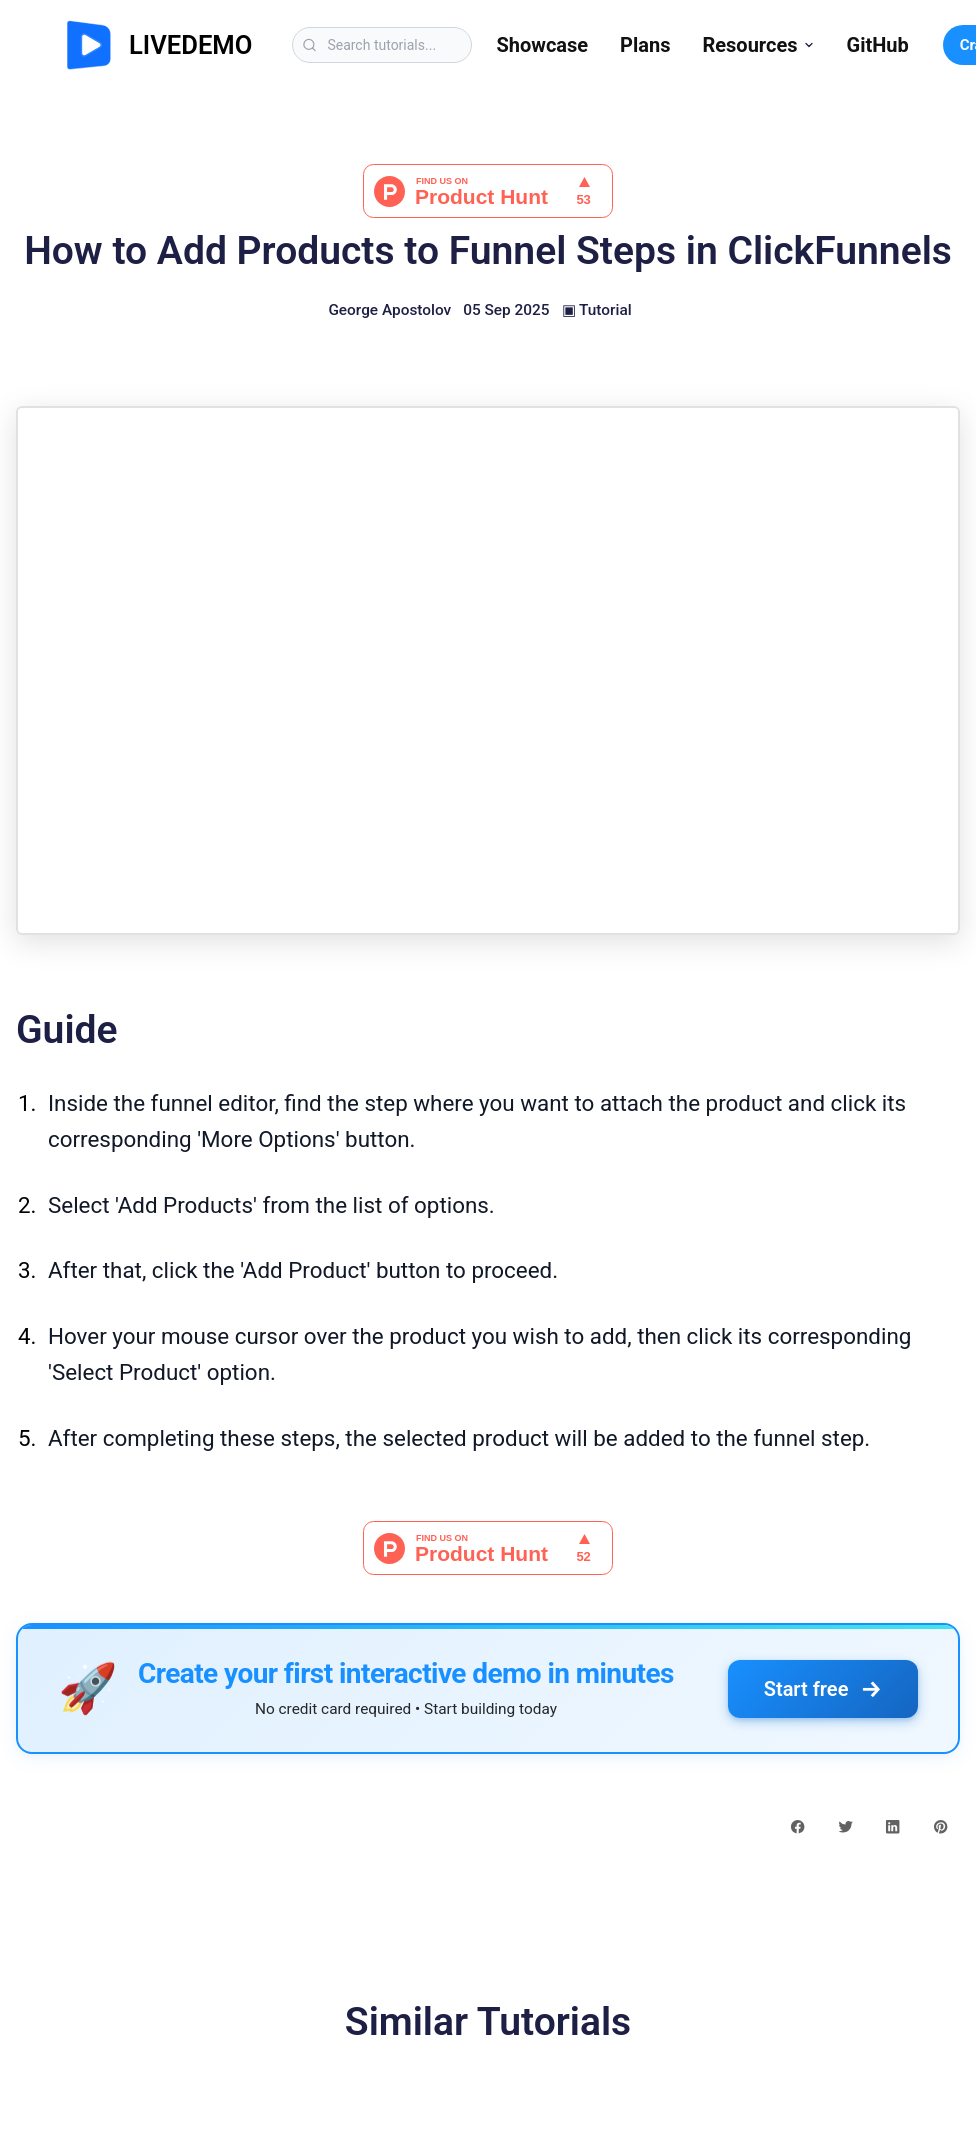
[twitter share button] (845, 1825)
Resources (758, 45)
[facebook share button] (797, 1825)
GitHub (878, 45)
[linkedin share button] (892, 1825)
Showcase (542, 45)
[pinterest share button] (940, 1825)
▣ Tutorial (597, 310)
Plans (645, 45)
